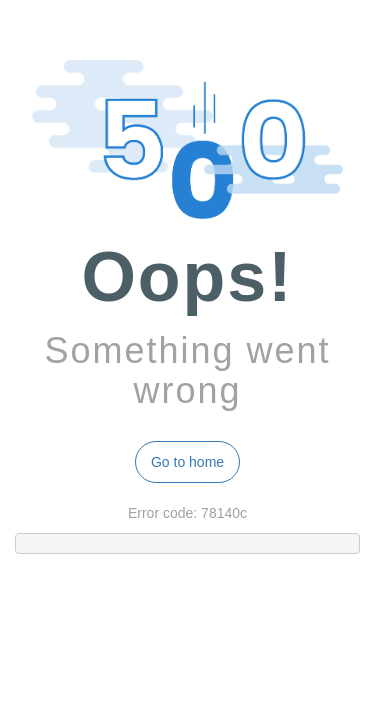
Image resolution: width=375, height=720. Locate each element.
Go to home (187, 462)
